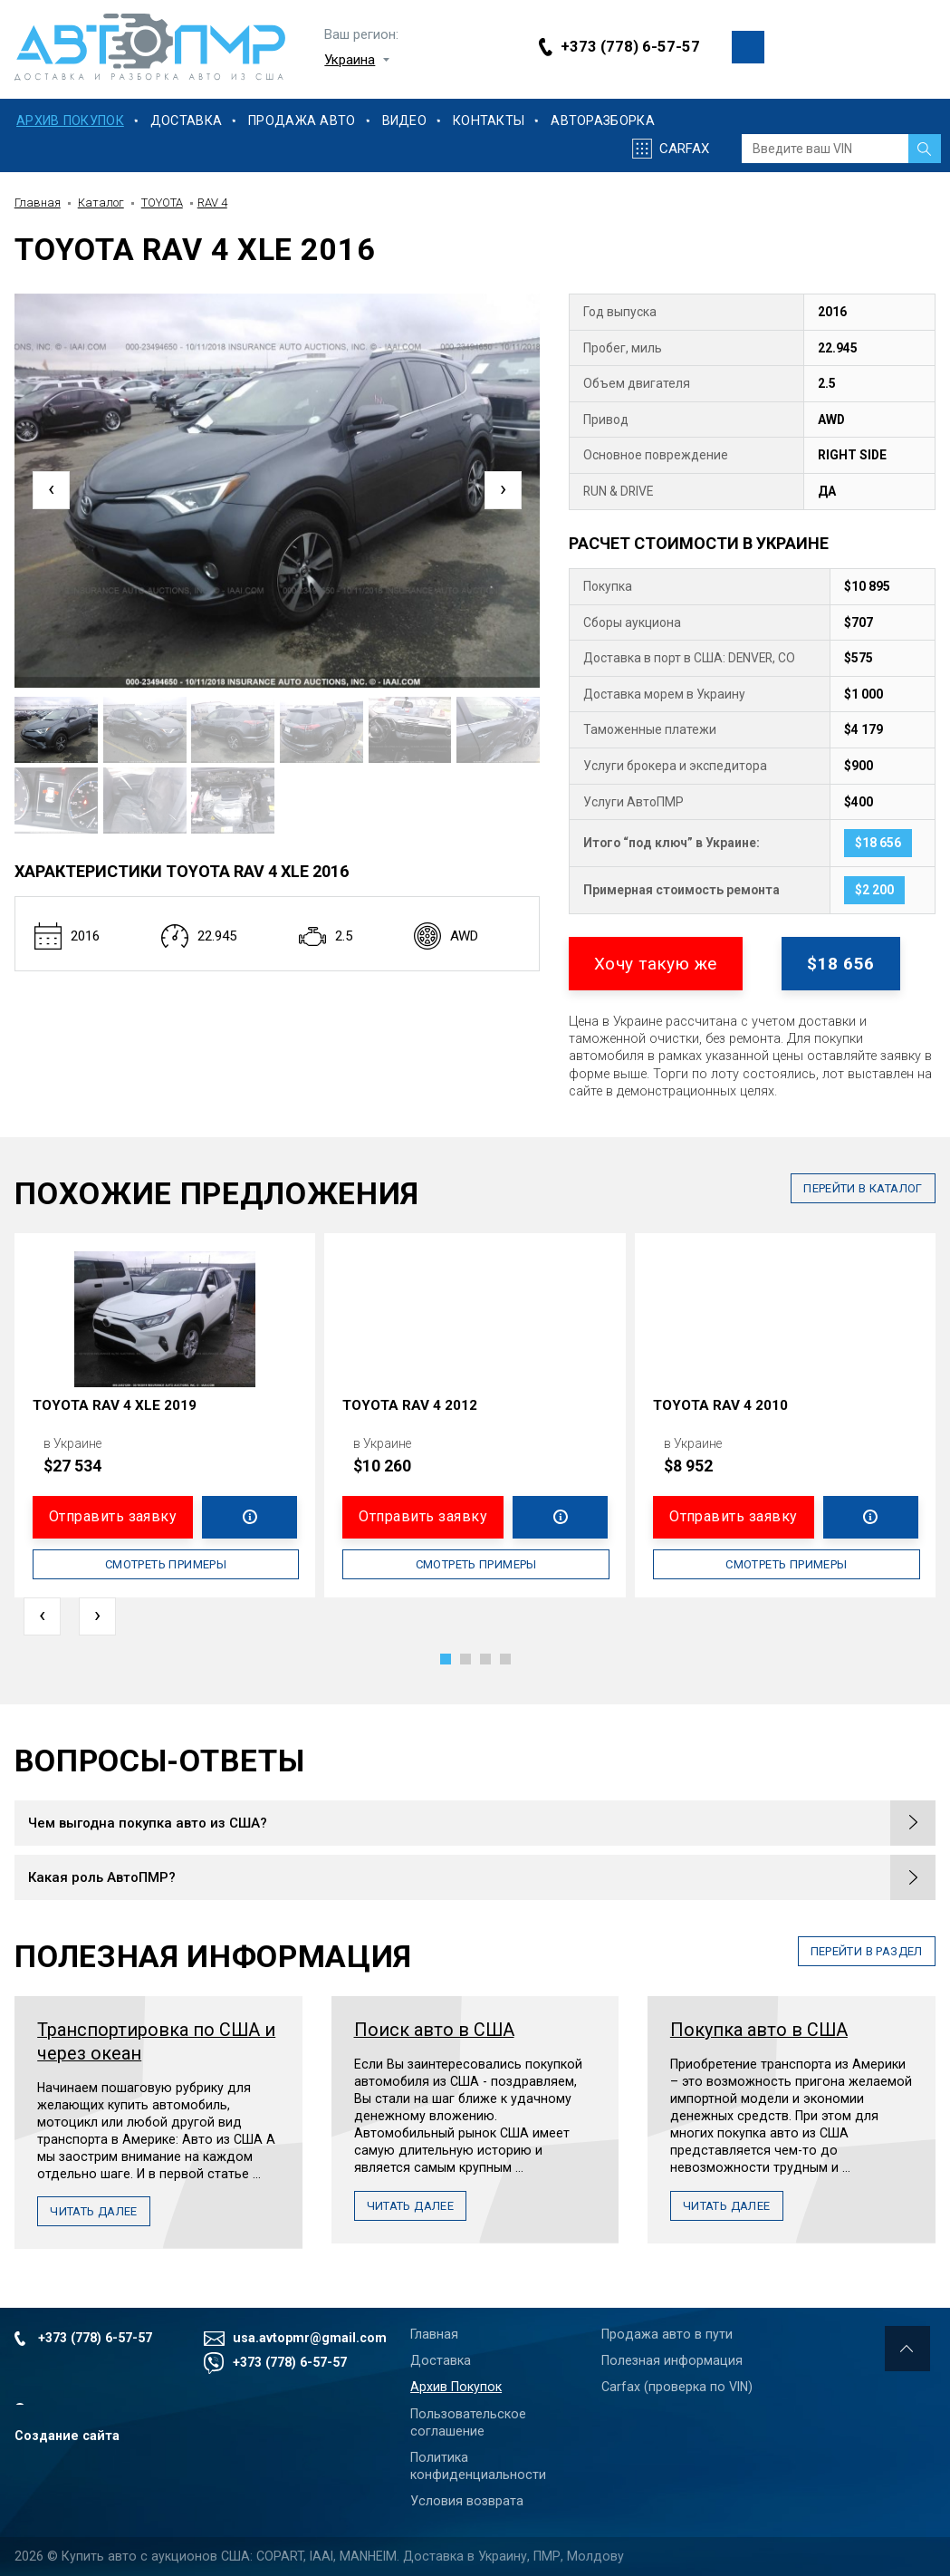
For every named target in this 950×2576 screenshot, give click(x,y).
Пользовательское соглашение (468, 2422)
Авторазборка (602, 121)
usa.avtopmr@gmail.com (307, 2337)
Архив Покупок (70, 121)
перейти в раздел (867, 1951)
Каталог (101, 202)
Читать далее (94, 2211)
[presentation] (51, 490)
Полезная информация (672, 2360)
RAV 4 (212, 202)
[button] (445, 1659)
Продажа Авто (301, 121)
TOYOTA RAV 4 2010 (720, 1405)
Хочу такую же (655, 963)
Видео (404, 121)
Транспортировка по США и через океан (156, 2042)
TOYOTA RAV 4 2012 (409, 1405)
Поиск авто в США (434, 2030)
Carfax (684, 148)
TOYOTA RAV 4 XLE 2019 (115, 1405)
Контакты (488, 121)
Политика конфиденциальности (478, 2466)
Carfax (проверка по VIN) (677, 2386)
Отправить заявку (113, 1516)
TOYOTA (162, 202)
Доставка (186, 121)
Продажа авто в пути (667, 2334)
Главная (37, 202)
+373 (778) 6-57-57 (630, 46)
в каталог (863, 1188)
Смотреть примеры (165, 1564)
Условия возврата (466, 2501)
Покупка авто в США (759, 2030)
